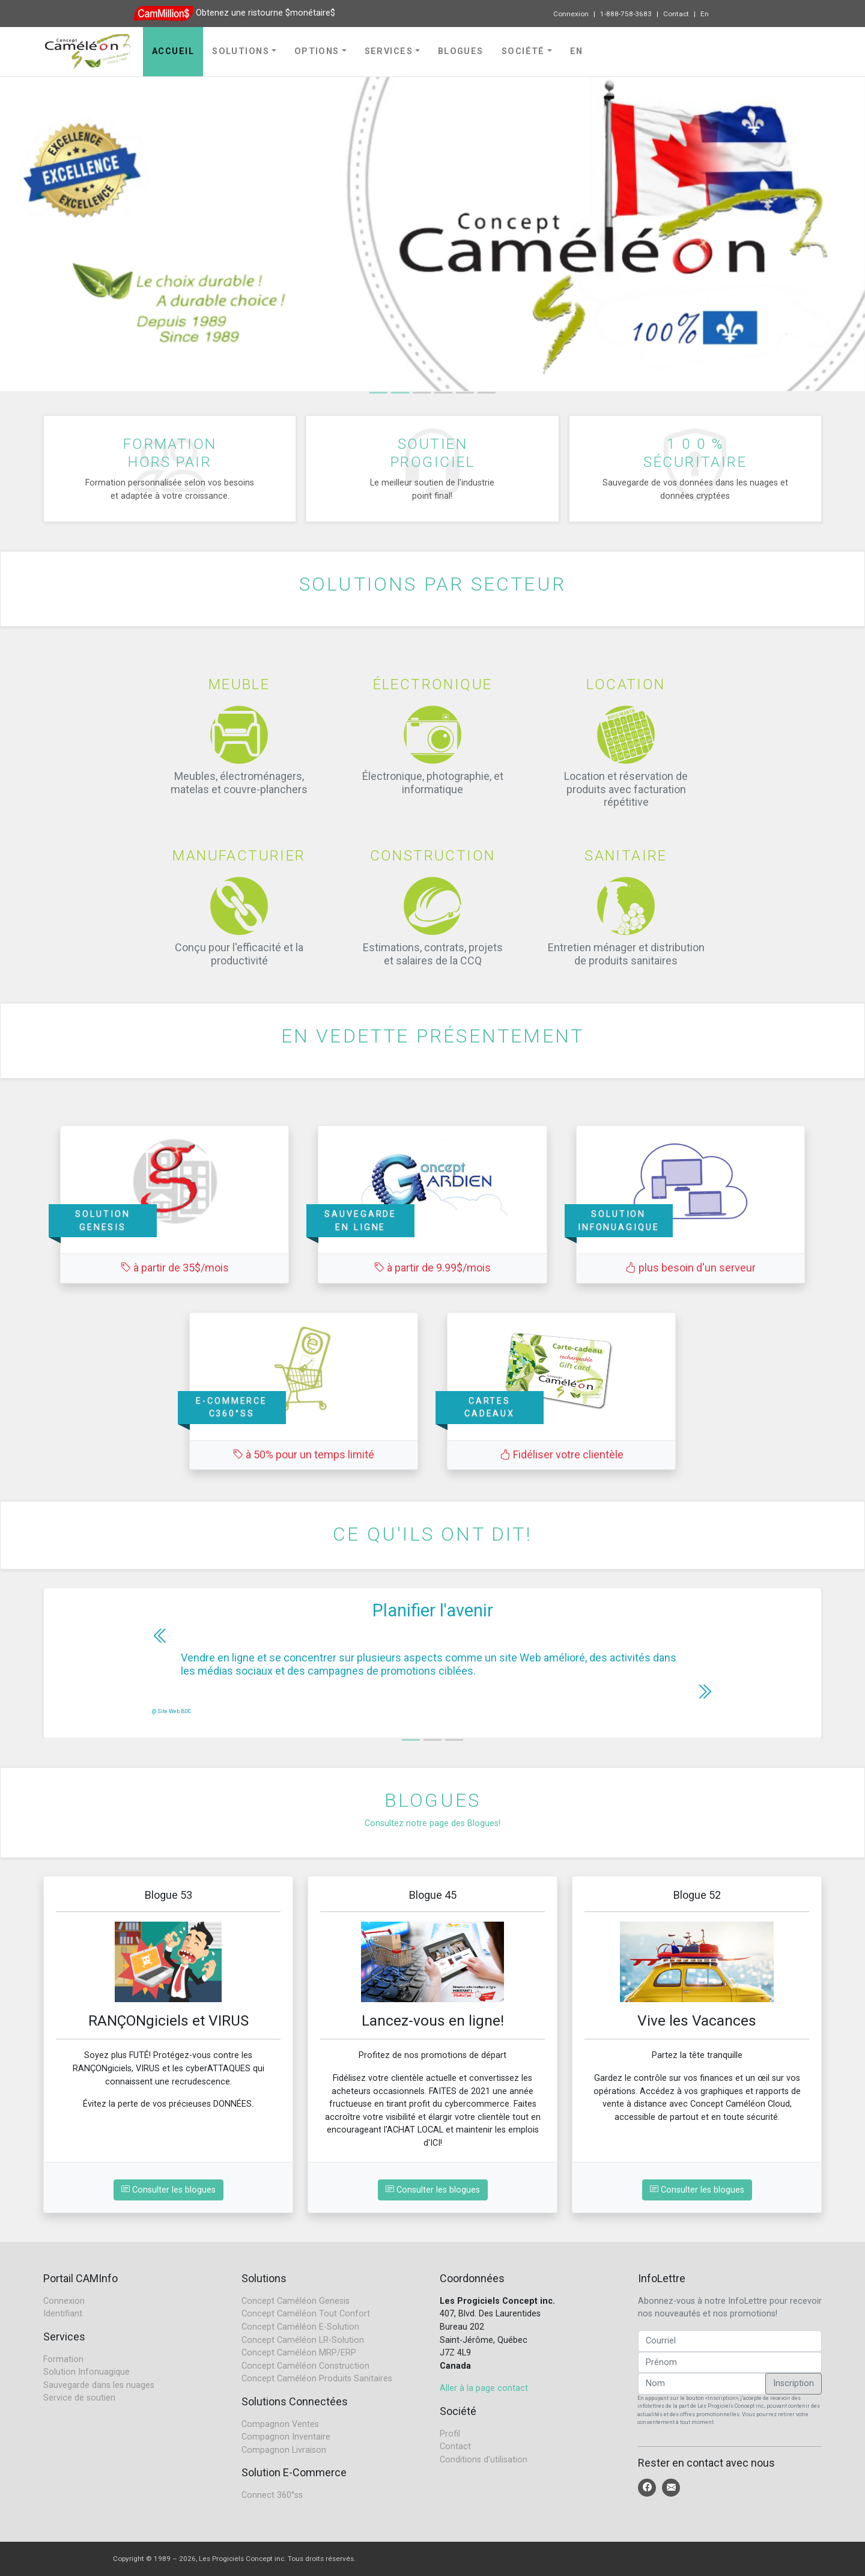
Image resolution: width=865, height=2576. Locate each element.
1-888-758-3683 (626, 14)
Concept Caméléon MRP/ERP (298, 2353)
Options (316, 51)
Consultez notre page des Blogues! (432, 1823)
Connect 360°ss (272, 2495)
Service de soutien (79, 2398)
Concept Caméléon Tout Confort (305, 2314)
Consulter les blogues (168, 2190)
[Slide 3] (443, 393)
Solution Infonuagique (86, 2372)
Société (523, 51)
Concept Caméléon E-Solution (300, 2327)
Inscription (793, 2383)
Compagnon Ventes (280, 2424)
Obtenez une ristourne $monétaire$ (265, 13)
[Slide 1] (378, 393)
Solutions (240, 51)
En (704, 14)
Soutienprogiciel (432, 452)
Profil (450, 2434)
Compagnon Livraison (283, 2450)
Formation (63, 2359)
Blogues (461, 51)
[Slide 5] (487, 393)
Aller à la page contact (484, 2388)
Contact (676, 14)
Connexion (571, 14)
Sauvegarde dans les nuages (98, 2385)
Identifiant (62, 2314)
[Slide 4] (465, 393)
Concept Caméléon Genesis (295, 2301)
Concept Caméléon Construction (305, 2366)
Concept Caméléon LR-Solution (302, 2340)
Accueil (173, 51)
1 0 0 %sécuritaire (695, 452)
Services (389, 51)
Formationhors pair (170, 452)
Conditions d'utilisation (483, 2460)
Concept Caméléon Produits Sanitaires (316, 2379)
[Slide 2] (422, 393)
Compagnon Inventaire (285, 2437)
